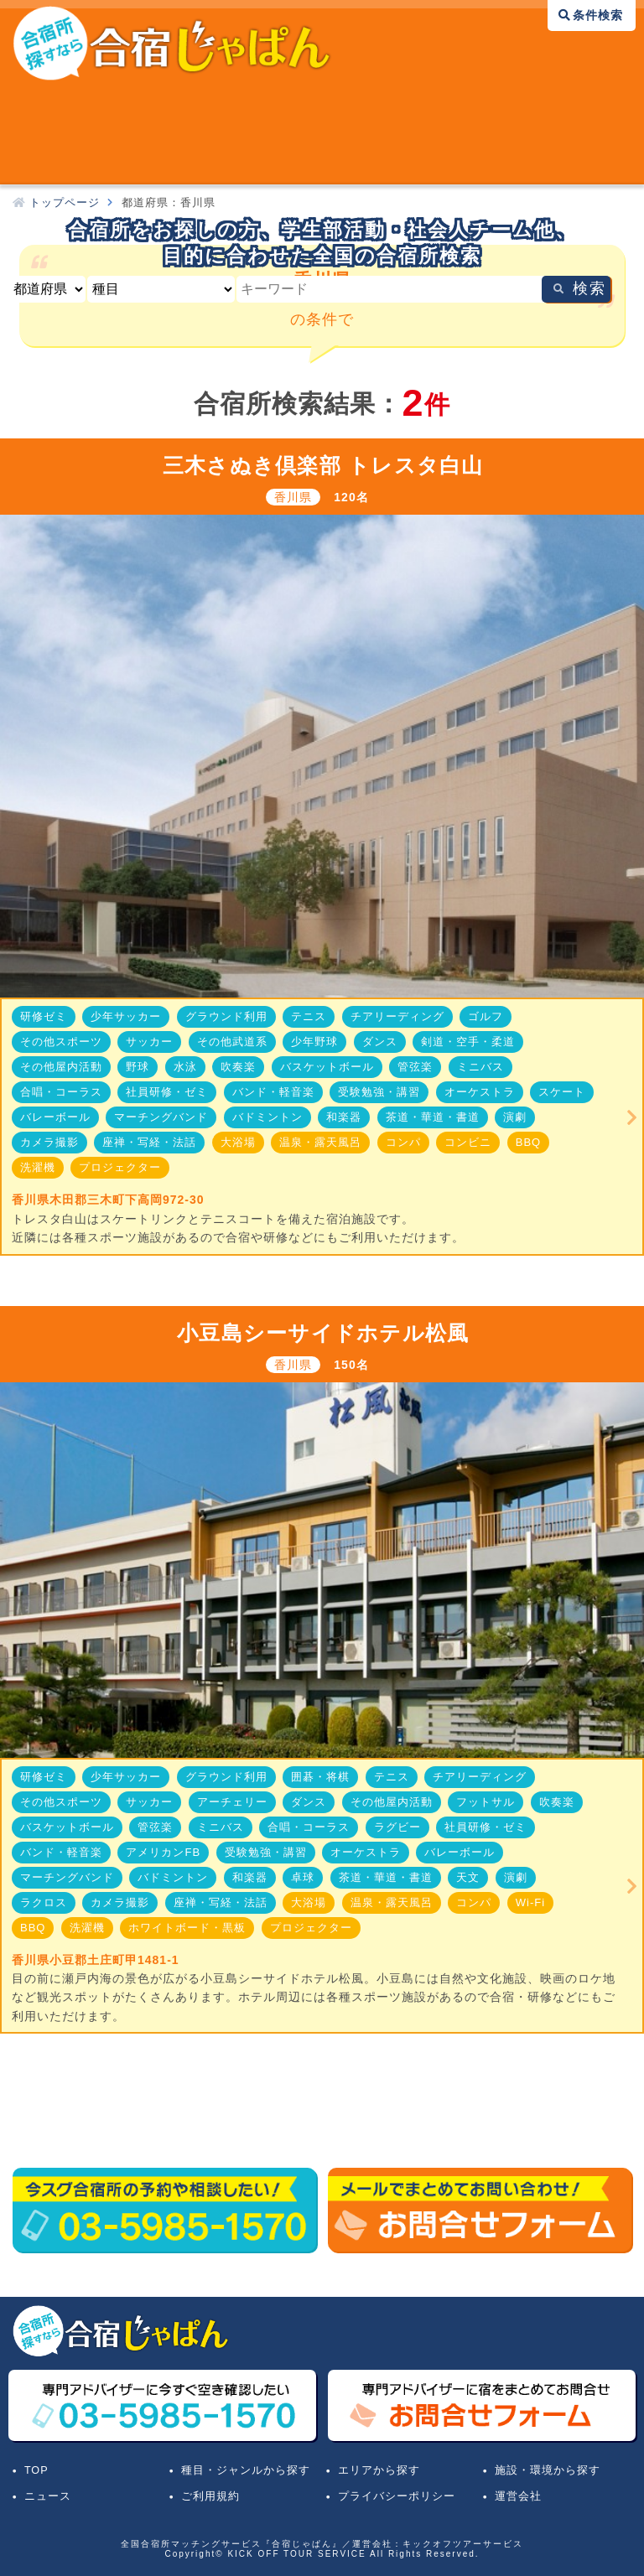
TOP (36, 2470)
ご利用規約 (210, 2496)
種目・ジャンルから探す (245, 2470)
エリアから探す (379, 2470)
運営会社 (518, 2496)
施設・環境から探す (547, 2470)
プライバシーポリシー (396, 2496)
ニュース (47, 2496)
